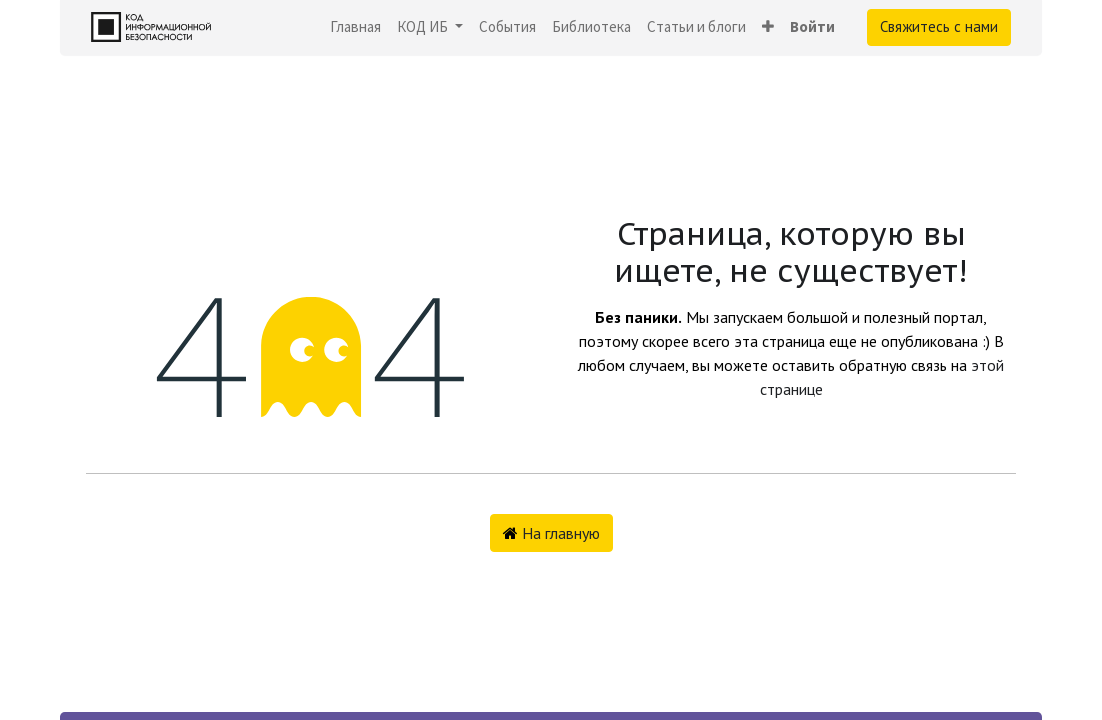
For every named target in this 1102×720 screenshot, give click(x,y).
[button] (768, 27)
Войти (812, 26)
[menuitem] (355, 27)
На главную (551, 533)
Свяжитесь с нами (939, 26)
